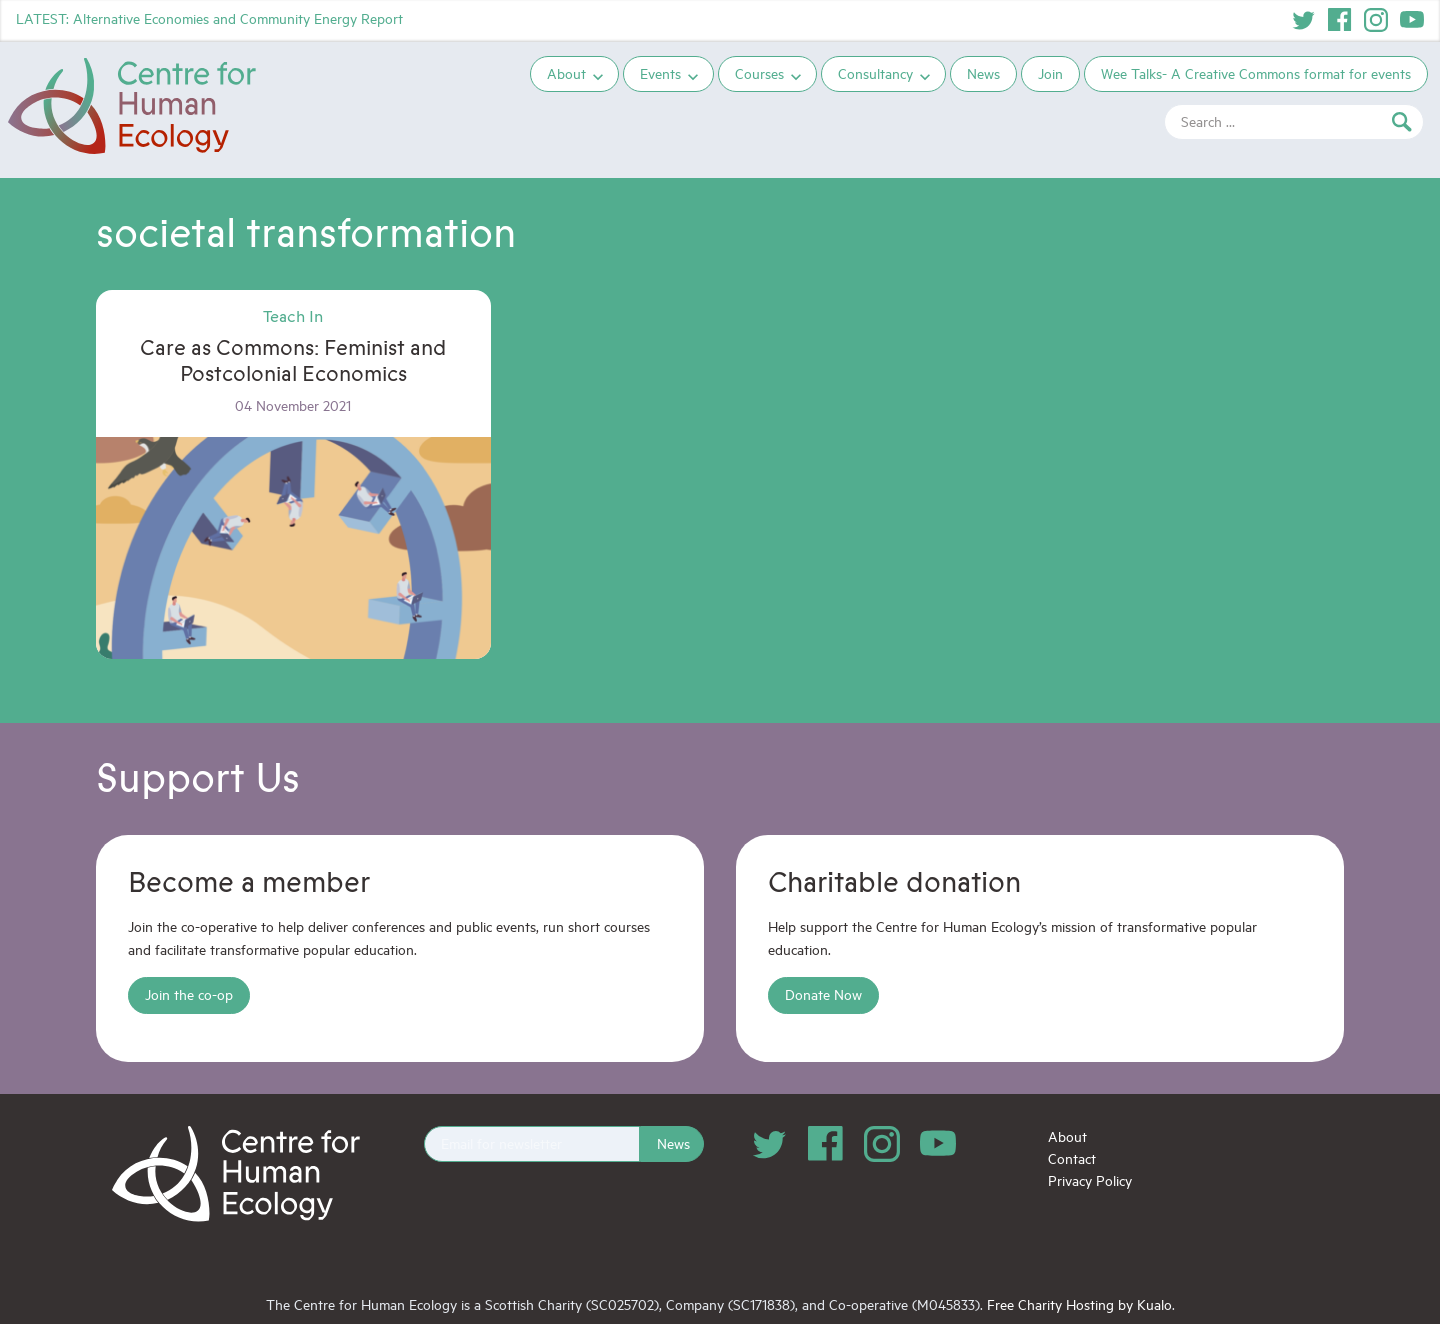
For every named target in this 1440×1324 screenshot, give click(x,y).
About (566, 73)
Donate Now (823, 994)
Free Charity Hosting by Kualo (1079, 1304)
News (983, 73)
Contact (1072, 1158)
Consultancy (875, 73)
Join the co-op (189, 994)
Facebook (1340, 20)
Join (1050, 73)
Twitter (1304, 20)
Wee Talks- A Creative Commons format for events (1256, 73)
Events (660, 73)
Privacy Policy (1090, 1180)
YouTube (1412, 20)
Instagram (1376, 20)
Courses (759, 73)
